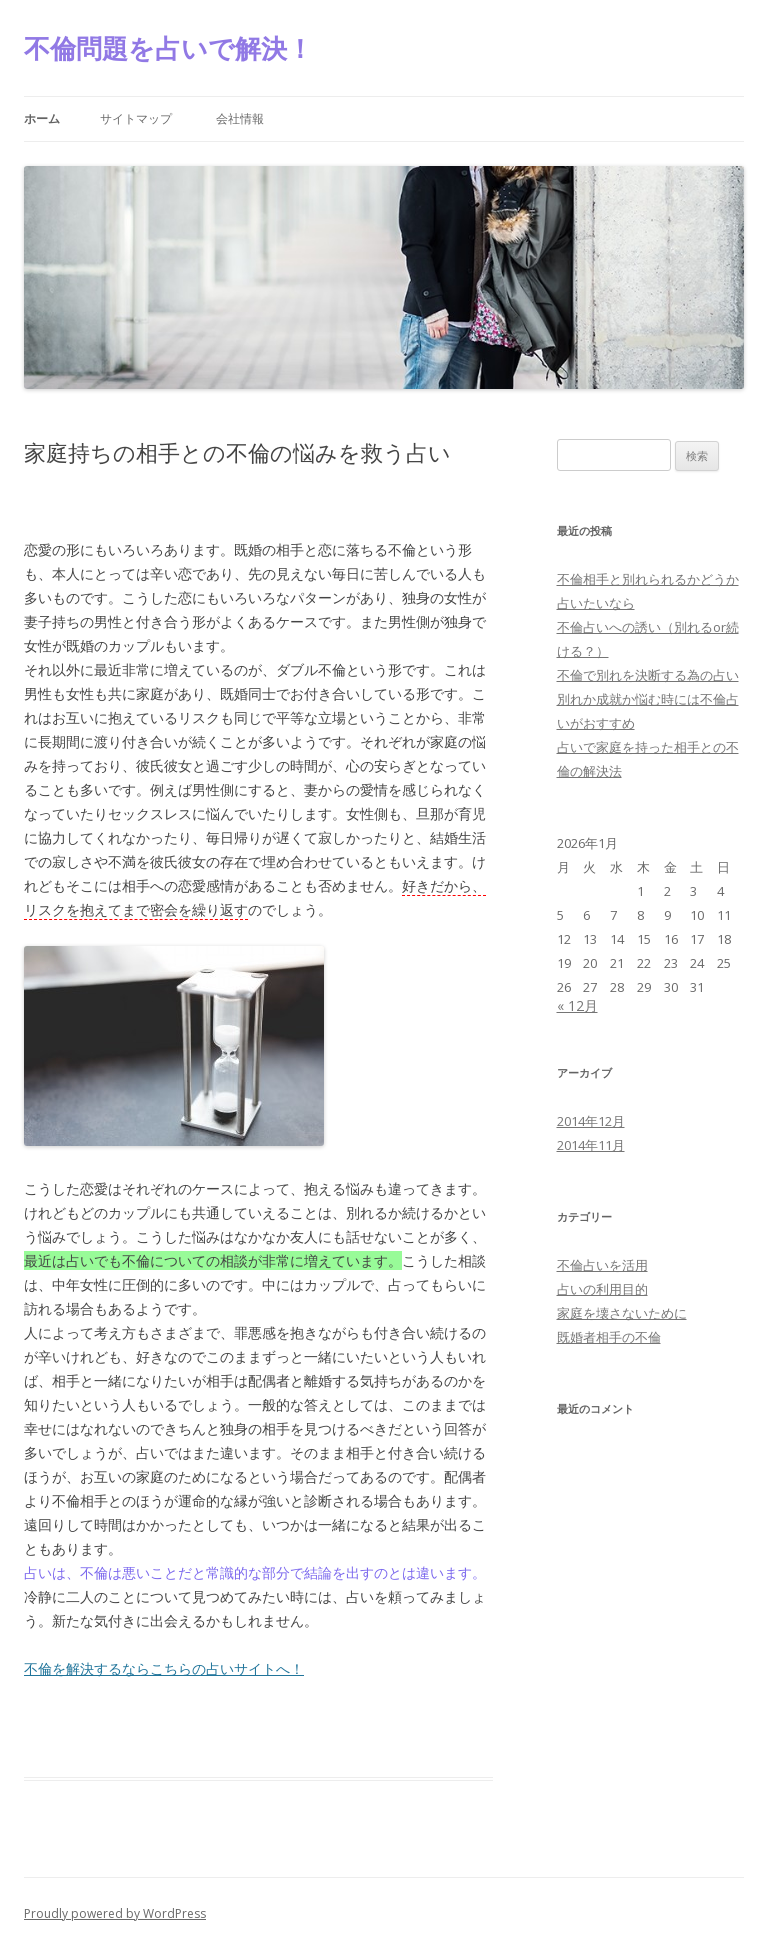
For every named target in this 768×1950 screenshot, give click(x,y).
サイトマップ (136, 118)
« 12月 (577, 1005)
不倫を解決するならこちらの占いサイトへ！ (164, 1668)
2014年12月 (591, 1121)
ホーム (42, 118)
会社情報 (240, 118)
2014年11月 (591, 1145)
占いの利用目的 (602, 1289)
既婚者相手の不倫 (609, 1337)
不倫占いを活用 (602, 1265)
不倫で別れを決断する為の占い (648, 675)
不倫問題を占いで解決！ (168, 48)
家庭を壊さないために (622, 1313)
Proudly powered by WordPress (115, 1913)
